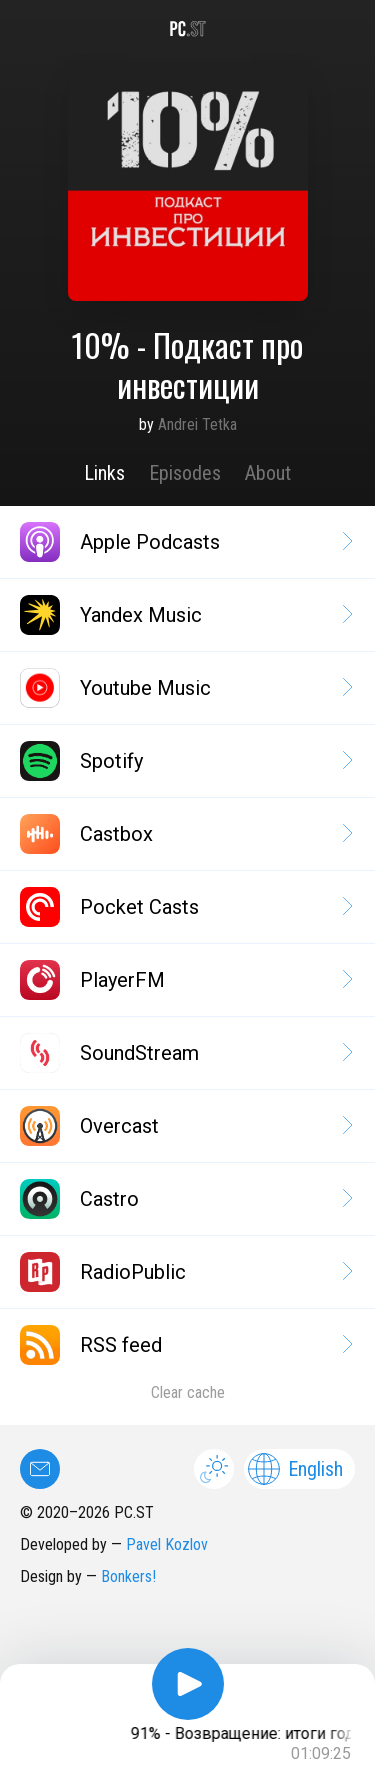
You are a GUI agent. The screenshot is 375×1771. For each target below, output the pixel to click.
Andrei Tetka (197, 424)
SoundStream (185, 1053)
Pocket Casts (185, 907)
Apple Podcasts (185, 542)
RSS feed (185, 1345)
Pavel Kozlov (167, 1544)
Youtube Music (185, 688)
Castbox (185, 834)
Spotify (185, 761)
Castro (185, 1199)
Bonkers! (128, 1576)
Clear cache (188, 1392)
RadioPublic (185, 1272)
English (295, 1469)
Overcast (185, 1126)
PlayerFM (185, 980)
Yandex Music (185, 615)
